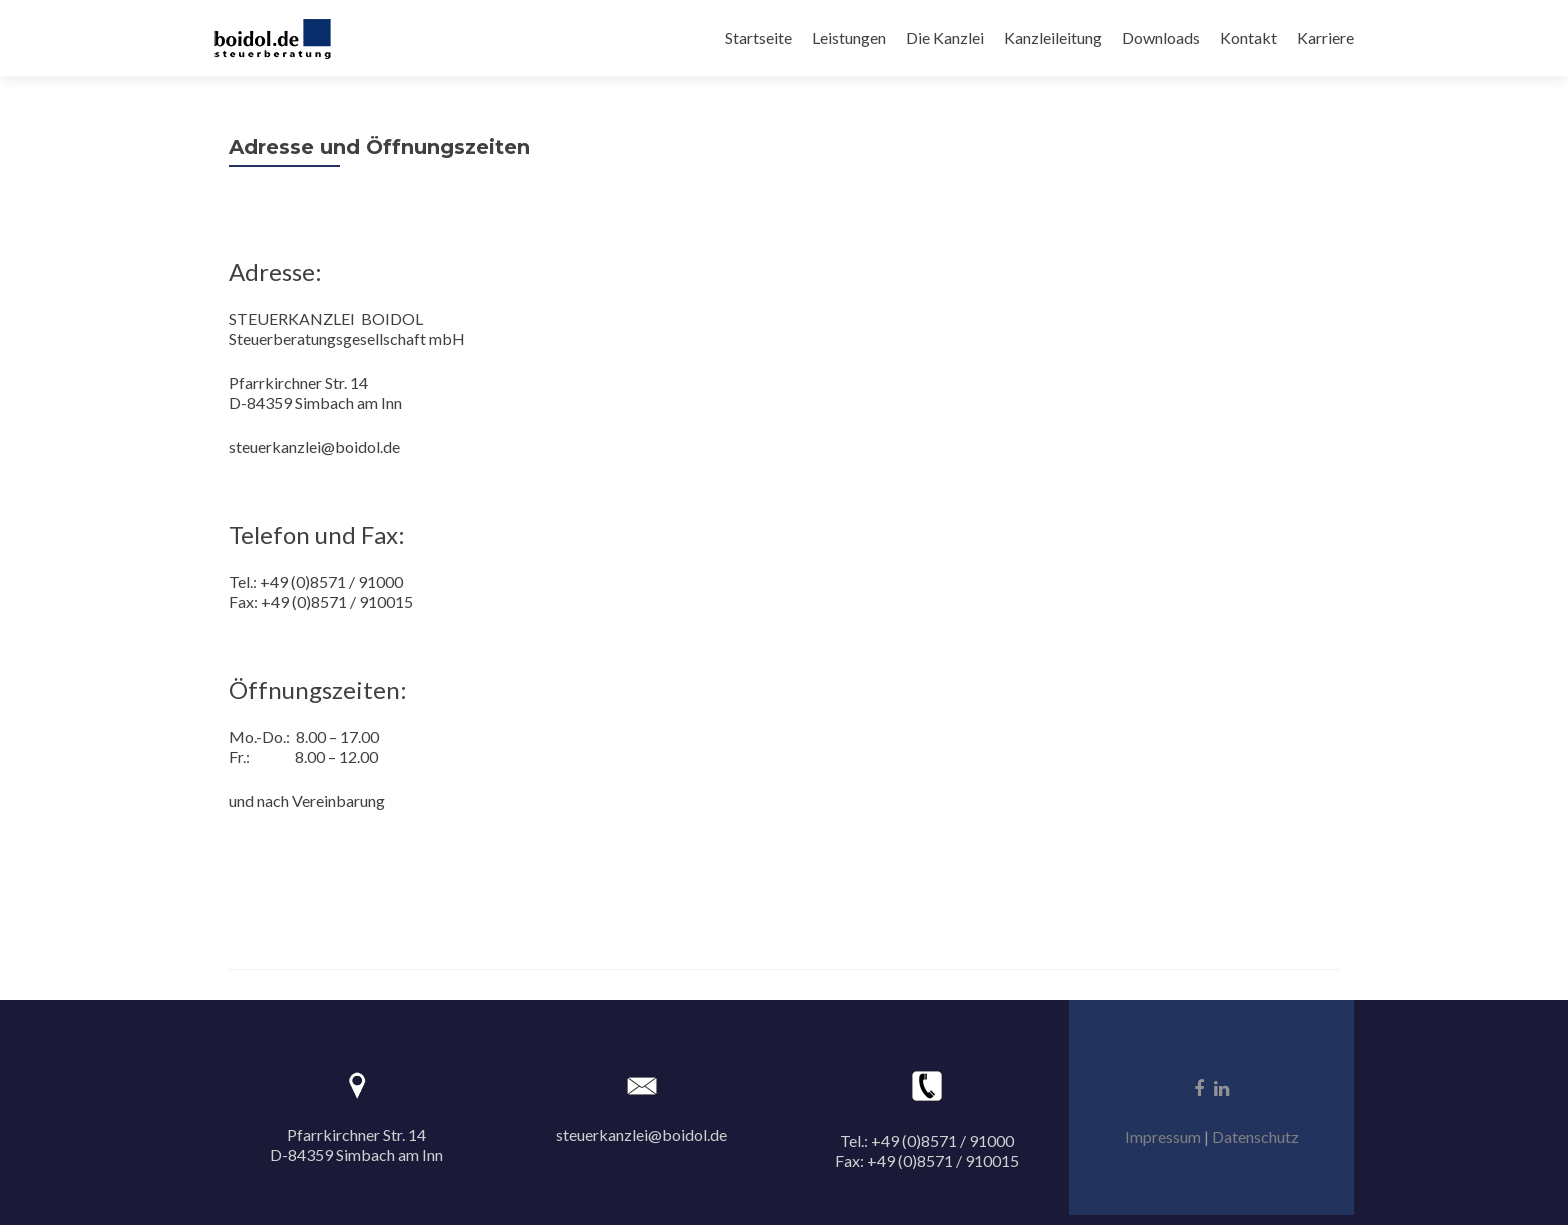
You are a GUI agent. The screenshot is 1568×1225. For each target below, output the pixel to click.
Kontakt (1248, 37)
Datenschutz (1255, 1136)
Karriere (1325, 37)
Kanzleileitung (1053, 37)
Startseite (758, 37)
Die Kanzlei (945, 37)
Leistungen (849, 37)
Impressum (1163, 1136)
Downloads (1161, 37)
